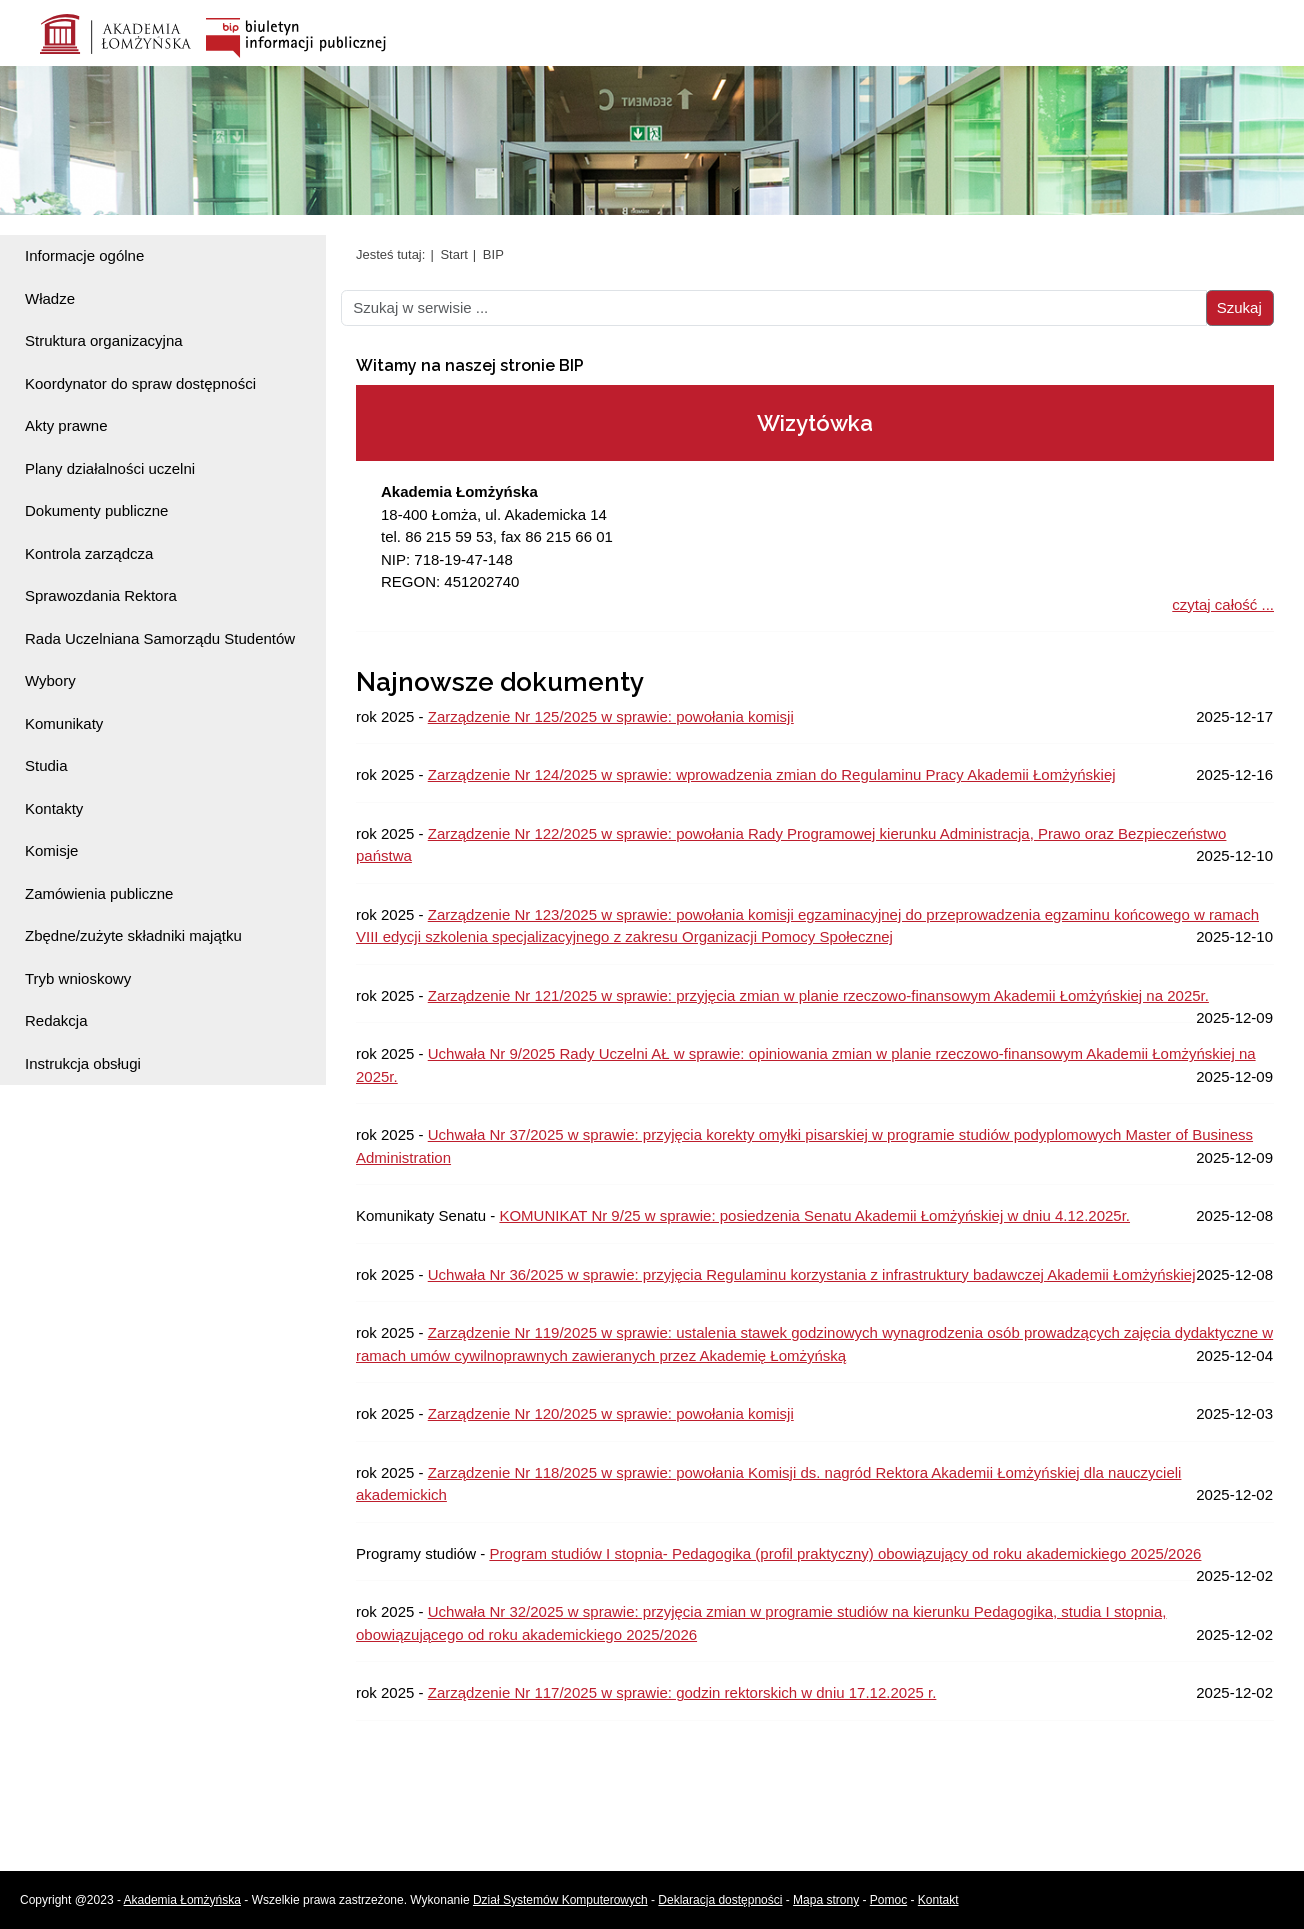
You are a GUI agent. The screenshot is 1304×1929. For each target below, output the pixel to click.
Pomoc (888, 1900)
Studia (46, 765)
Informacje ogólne (84, 255)
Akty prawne (66, 425)
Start (453, 254)
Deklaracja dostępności (720, 1900)
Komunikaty (64, 723)
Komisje (51, 850)
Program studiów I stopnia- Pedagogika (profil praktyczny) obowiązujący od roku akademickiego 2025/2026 (845, 1553)
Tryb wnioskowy (78, 978)
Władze (50, 298)
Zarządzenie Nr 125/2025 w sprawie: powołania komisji (611, 716)
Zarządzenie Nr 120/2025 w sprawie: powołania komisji (611, 1413)
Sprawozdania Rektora (101, 595)
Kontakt (938, 1900)
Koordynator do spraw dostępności (140, 383)
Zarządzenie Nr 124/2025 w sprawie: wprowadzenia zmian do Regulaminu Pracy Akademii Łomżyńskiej (772, 774)
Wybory (50, 680)
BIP (493, 254)
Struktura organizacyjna (104, 340)
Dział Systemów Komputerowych (560, 1900)
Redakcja (56, 1020)
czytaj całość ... (1223, 604)
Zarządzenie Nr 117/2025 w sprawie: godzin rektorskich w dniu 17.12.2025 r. (682, 1692)
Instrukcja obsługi (83, 1063)
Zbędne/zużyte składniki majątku (133, 935)
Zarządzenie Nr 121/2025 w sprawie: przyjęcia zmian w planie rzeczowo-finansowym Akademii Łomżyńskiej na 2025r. (818, 995)
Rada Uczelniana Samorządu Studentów (160, 638)
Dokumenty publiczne (96, 510)
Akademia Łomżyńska (182, 1900)
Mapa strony (826, 1900)
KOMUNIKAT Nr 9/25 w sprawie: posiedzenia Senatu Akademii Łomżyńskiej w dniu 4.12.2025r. (814, 1215)
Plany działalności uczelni (110, 468)
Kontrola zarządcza (89, 553)
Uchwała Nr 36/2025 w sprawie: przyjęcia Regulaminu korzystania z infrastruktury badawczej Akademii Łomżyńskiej (812, 1274)
